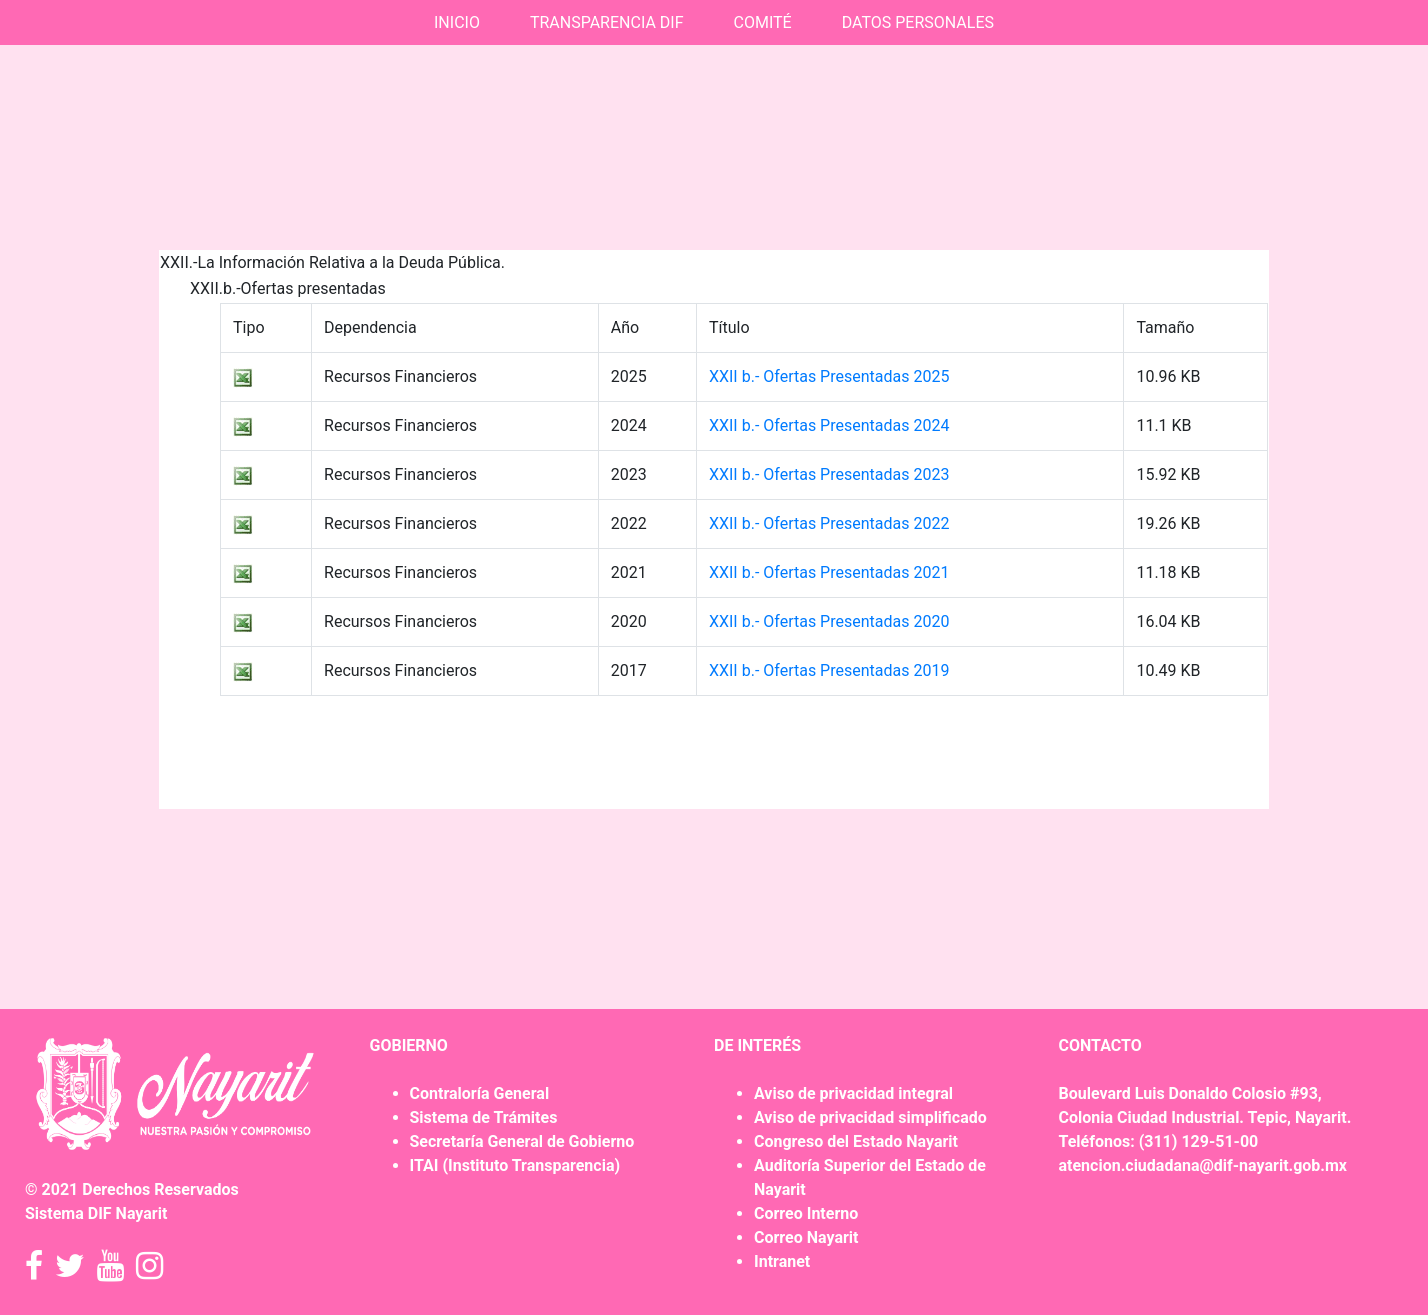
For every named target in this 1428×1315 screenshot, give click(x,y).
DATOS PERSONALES (918, 22)
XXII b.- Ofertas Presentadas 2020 (829, 621)
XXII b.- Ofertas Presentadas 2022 (829, 523)
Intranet (782, 1261)
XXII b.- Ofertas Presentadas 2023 (829, 474)
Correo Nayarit (806, 1237)
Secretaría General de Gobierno (522, 1141)
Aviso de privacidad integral (853, 1093)
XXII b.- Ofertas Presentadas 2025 (829, 376)
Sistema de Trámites (484, 1117)
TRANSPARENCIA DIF (607, 22)
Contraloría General (480, 1093)
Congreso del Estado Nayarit (856, 1141)
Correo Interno (806, 1213)
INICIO (457, 22)
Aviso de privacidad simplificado (870, 1117)
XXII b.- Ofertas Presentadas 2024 (829, 425)
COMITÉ (763, 22)
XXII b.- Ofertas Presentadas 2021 (829, 572)
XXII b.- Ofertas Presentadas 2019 (829, 670)
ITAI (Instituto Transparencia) (515, 1165)
